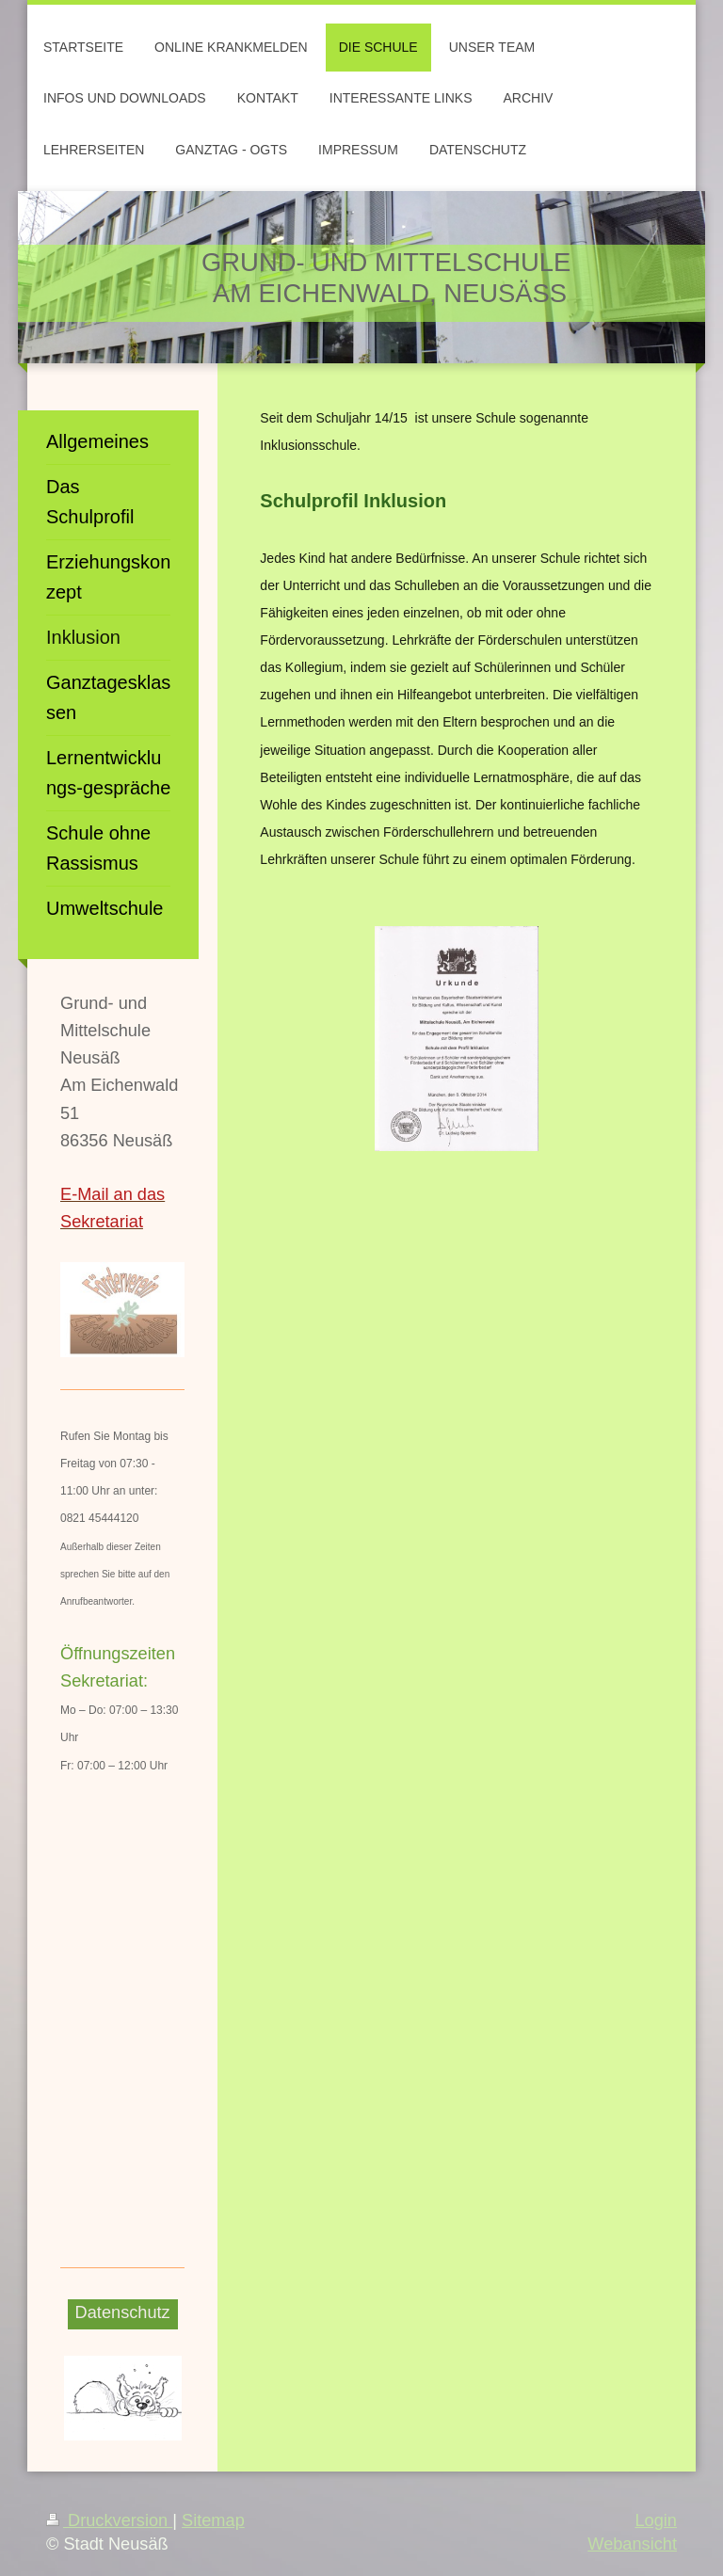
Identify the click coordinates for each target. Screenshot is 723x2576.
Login (656, 2520)
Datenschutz (122, 2312)
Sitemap (213, 2520)
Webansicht (632, 2544)
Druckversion (109, 2520)
